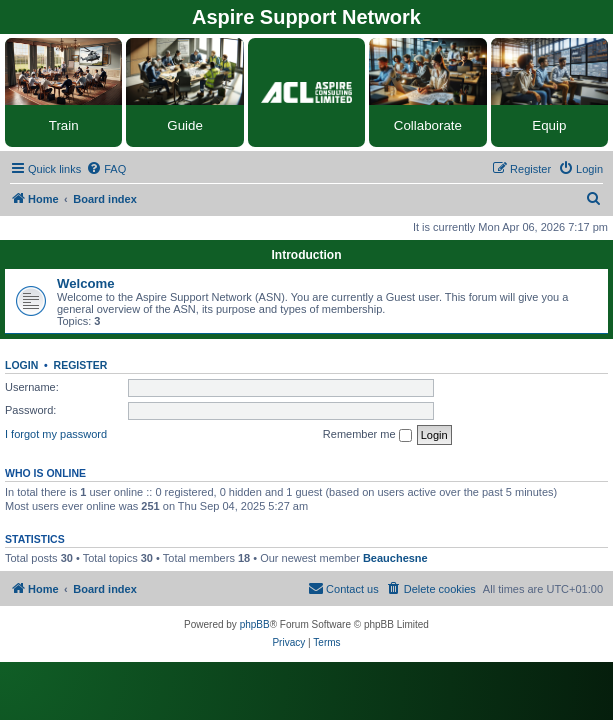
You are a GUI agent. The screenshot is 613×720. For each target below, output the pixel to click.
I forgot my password (56, 434)
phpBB (255, 624)
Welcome (86, 283)
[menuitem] (106, 169)
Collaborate (428, 125)
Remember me (367, 435)
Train (64, 125)
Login (21, 365)
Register (81, 365)
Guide (185, 125)
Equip (549, 125)
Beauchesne (395, 558)
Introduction (307, 255)
